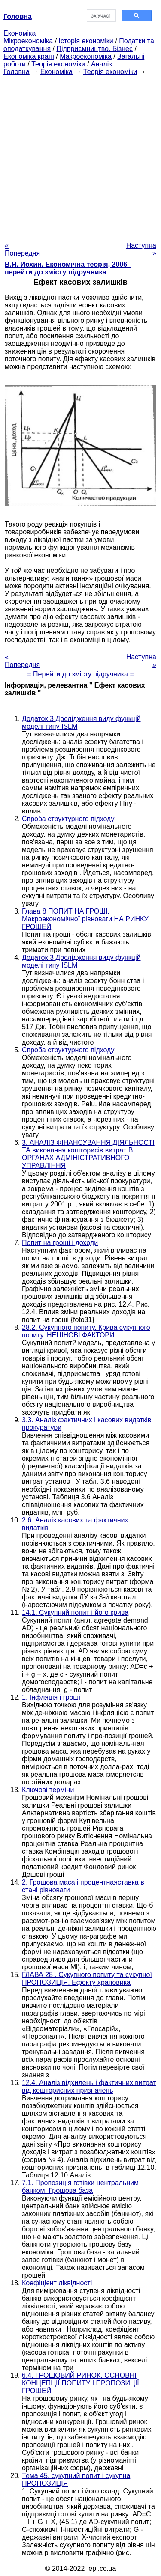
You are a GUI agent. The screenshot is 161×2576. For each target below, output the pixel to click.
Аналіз (101, 64)
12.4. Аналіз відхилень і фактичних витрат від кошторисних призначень (89, 2086)
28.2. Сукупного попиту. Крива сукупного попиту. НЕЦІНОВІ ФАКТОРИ (86, 1331)
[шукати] (100, 16)
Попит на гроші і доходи (60, 1242)
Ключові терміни (48, 1789)
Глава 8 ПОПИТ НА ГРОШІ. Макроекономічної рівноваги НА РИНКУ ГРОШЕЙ (85, 919)
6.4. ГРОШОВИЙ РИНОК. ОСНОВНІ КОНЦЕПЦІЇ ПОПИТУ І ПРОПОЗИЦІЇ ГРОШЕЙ (80, 2383)
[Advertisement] (80, 156)
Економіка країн (28, 56)
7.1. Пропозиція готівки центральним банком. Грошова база (80, 2186)
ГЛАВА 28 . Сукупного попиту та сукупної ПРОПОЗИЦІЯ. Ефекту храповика (87, 1978)
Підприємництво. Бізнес (94, 48)
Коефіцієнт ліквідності (57, 2283)
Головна (16, 71)
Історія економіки (86, 41)
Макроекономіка (86, 56)
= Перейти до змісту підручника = (80, 674)
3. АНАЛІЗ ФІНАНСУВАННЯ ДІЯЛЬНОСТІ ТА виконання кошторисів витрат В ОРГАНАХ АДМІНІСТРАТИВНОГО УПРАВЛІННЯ (88, 1154)
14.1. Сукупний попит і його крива (75, 1612)
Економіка (19, 33)
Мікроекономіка (28, 41)
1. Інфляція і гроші (51, 1697)
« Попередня (22, 249)
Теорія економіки (58, 64)
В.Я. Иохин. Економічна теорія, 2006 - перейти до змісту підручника (68, 268)
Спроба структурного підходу (68, 818)
